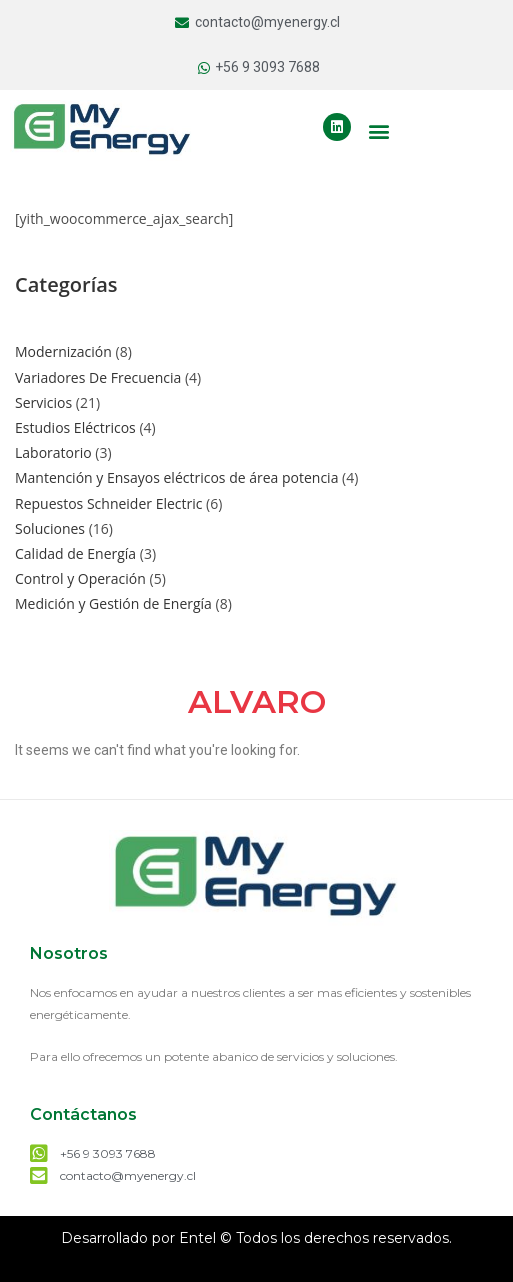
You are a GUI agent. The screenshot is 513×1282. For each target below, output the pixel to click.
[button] (379, 130)
